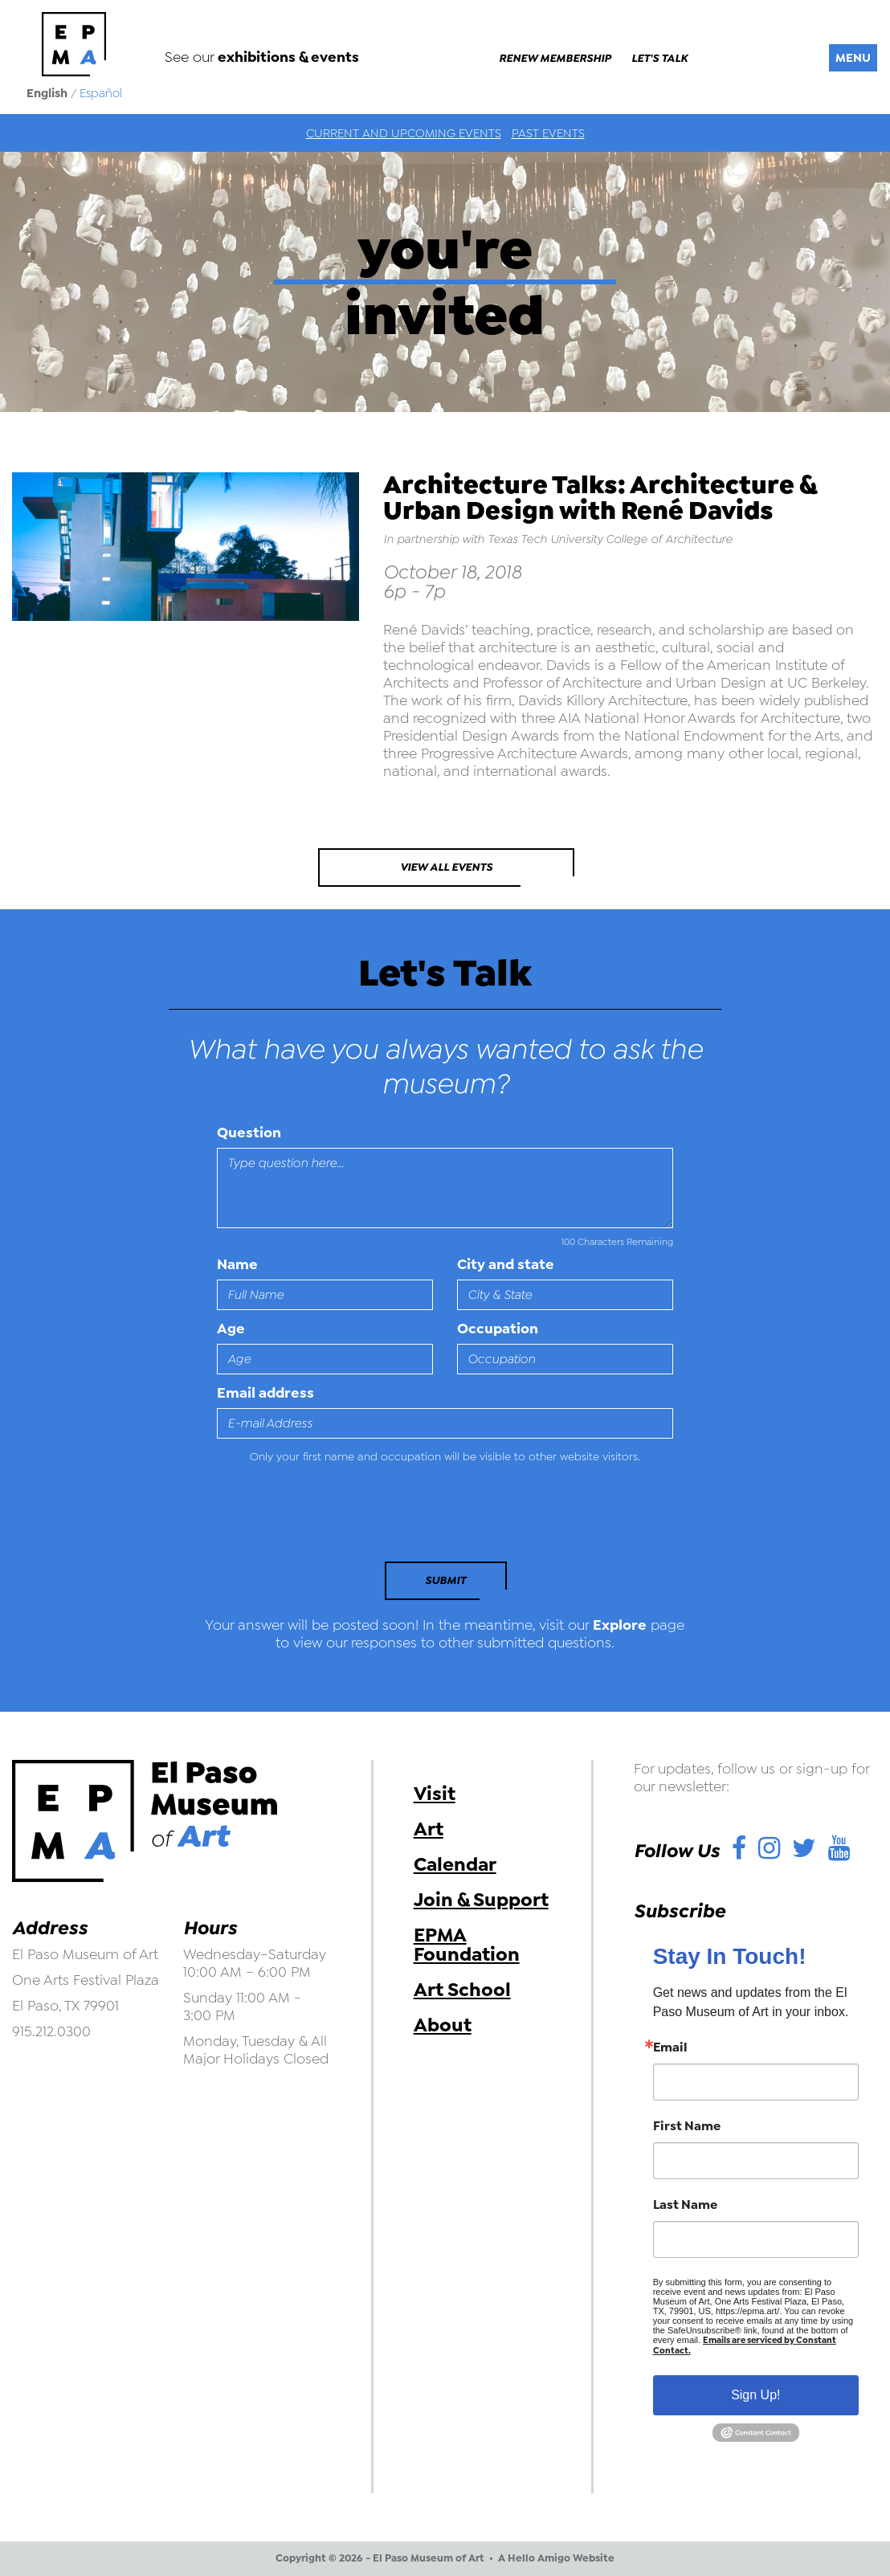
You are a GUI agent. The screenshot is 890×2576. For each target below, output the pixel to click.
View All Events (446, 867)
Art (428, 1829)
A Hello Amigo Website (556, 2558)
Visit (434, 1794)
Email (670, 2047)
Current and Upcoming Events (403, 133)
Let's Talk (659, 58)
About (443, 2025)
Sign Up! (755, 2395)
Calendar (455, 1864)
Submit (445, 1580)
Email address (265, 1393)
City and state (505, 1264)
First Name (687, 2126)
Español (101, 93)
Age (231, 1328)
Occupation (497, 1328)
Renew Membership (555, 58)
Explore (620, 1625)
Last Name (685, 2204)
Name (237, 1264)
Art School (462, 1990)
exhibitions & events (288, 57)
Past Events (548, 133)
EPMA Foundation (467, 1944)
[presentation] (327, 1517)
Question (249, 1132)
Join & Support (481, 1900)
